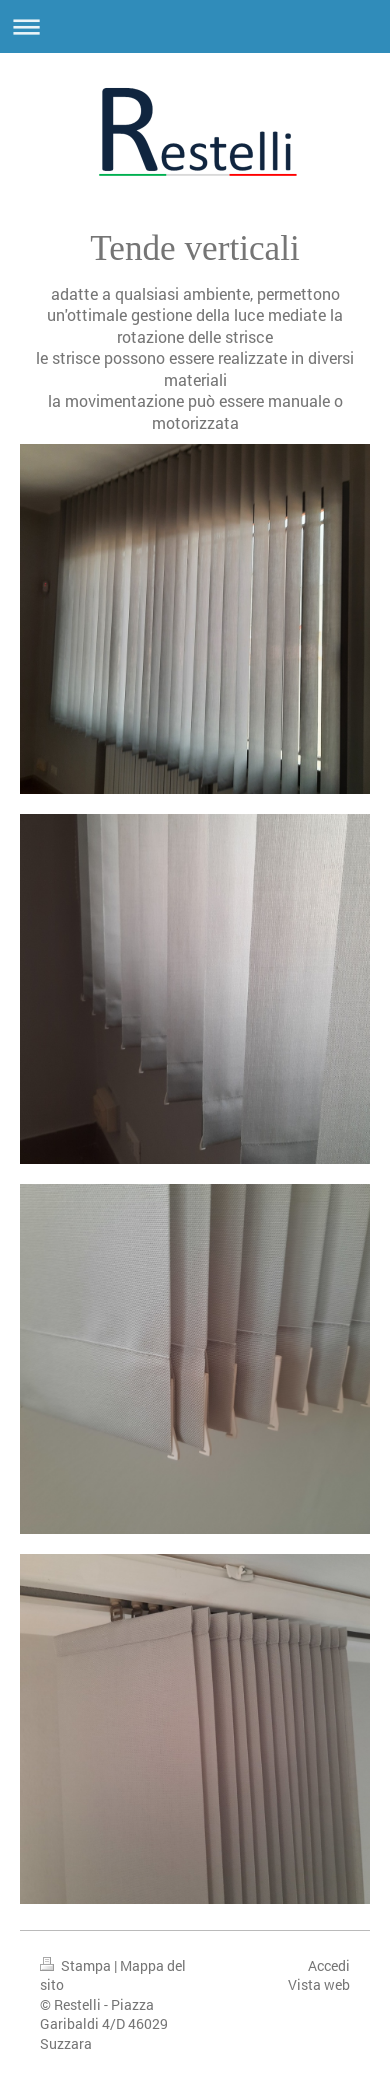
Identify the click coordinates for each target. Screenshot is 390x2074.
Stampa (77, 1965)
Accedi (329, 1965)
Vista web (319, 1984)
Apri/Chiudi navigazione (195, 26)
